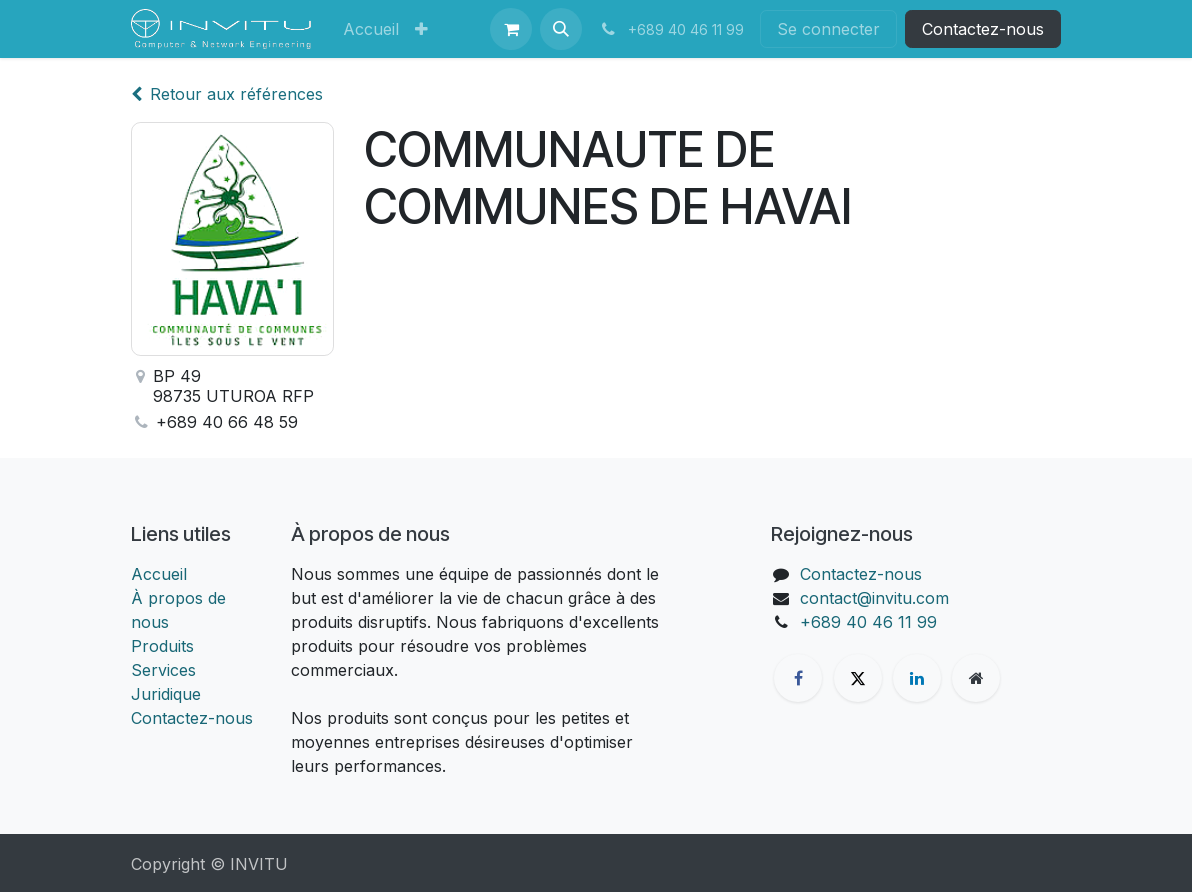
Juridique (166, 694)
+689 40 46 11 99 (868, 622)
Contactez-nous (983, 29)
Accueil (159, 574)
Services (163, 670)
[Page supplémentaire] (976, 678)
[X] (858, 678)
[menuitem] (371, 29)
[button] (561, 29)
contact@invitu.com (874, 598)
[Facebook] (798, 678)
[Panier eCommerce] (511, 29)
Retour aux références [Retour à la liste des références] (227, 94)
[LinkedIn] (917, 678)
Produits (162, 646)
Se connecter (828, 29)
